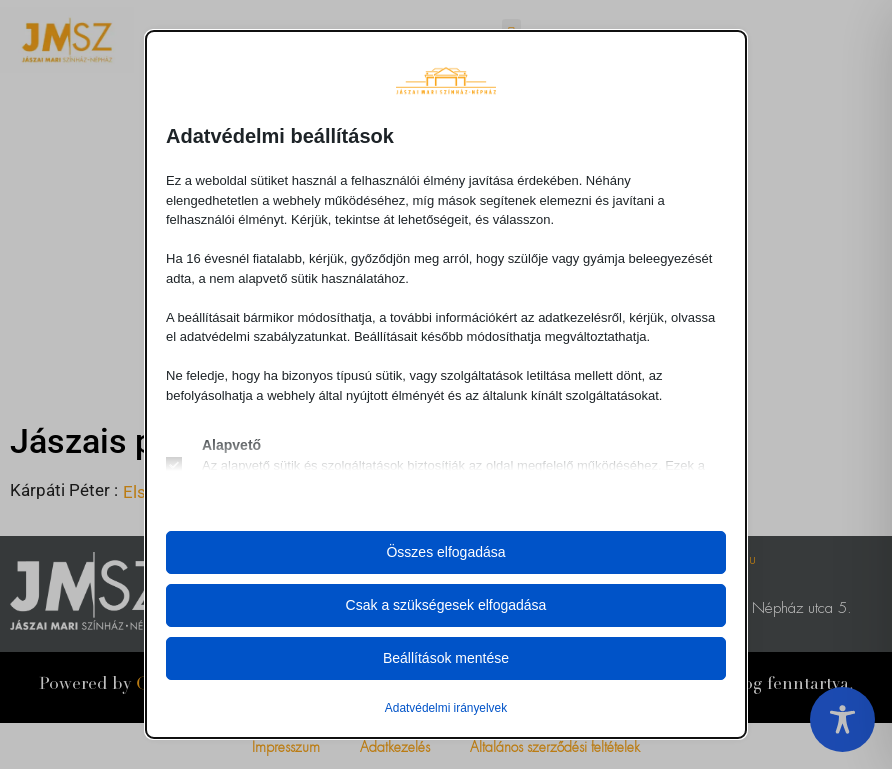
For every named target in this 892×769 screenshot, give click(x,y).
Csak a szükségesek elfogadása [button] (446, 605)
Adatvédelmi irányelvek (446, 708)
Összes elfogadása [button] (445, 552)
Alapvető (231, 445)
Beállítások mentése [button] (446, 658)
